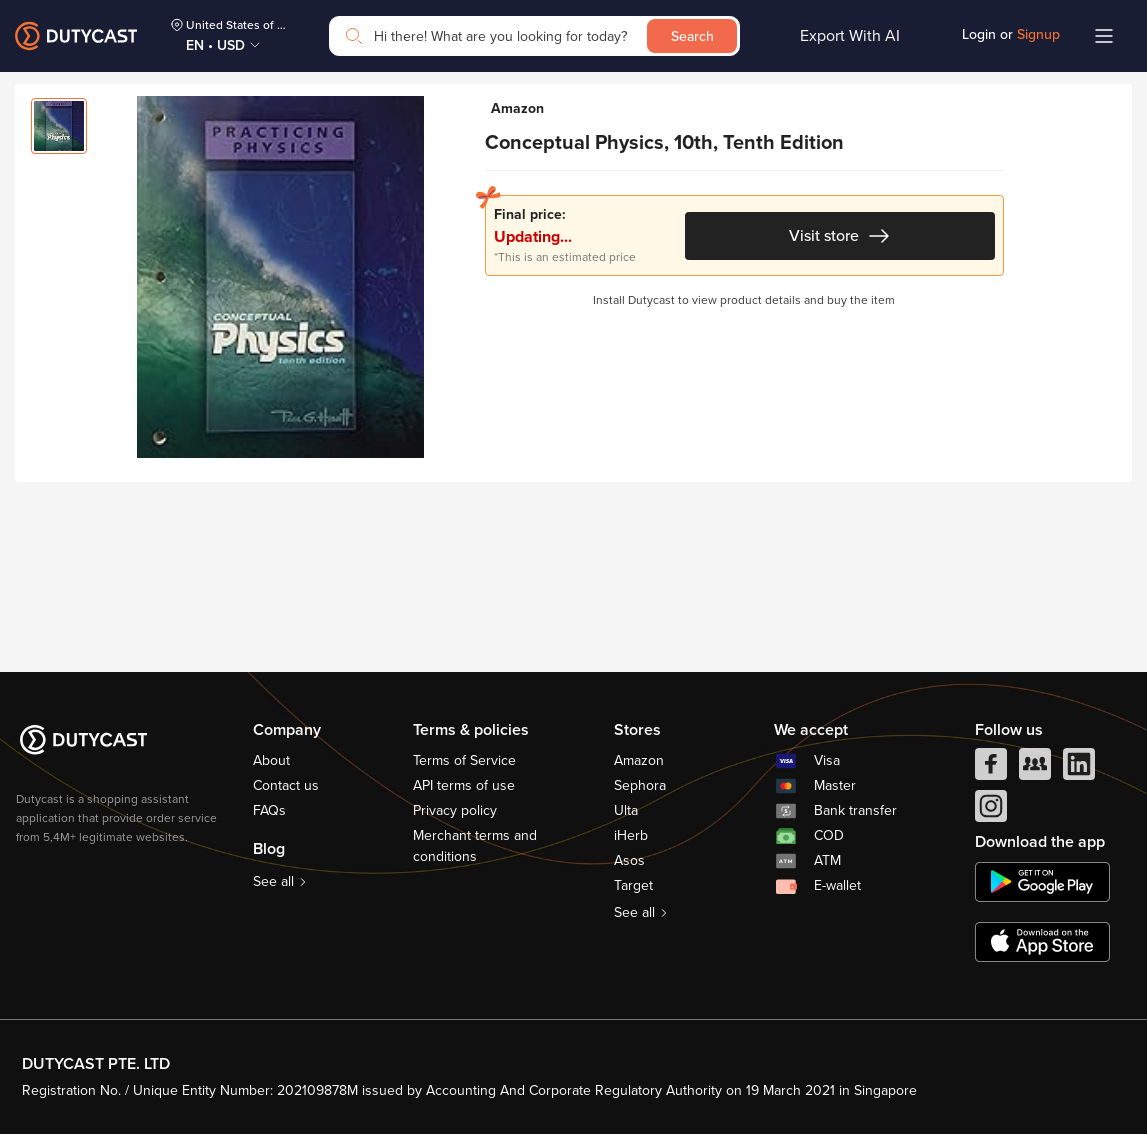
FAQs (269, 810)
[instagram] (991, 811)
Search (692, 36)
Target (633, 885)
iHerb (631, 835)
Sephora (640, 785)
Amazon (639, 760)
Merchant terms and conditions (475, 846)
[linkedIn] (1079, 769)
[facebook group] (1035, 769)
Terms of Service (464, 760)
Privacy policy (455, 810)
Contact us (286, 785)
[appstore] (1042, 942)
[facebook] (991, 769)
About (271, 760)
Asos (629, 860)
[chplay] (1042, 882)
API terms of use (464, 785)
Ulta (626, 810)
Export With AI (850, 36)
